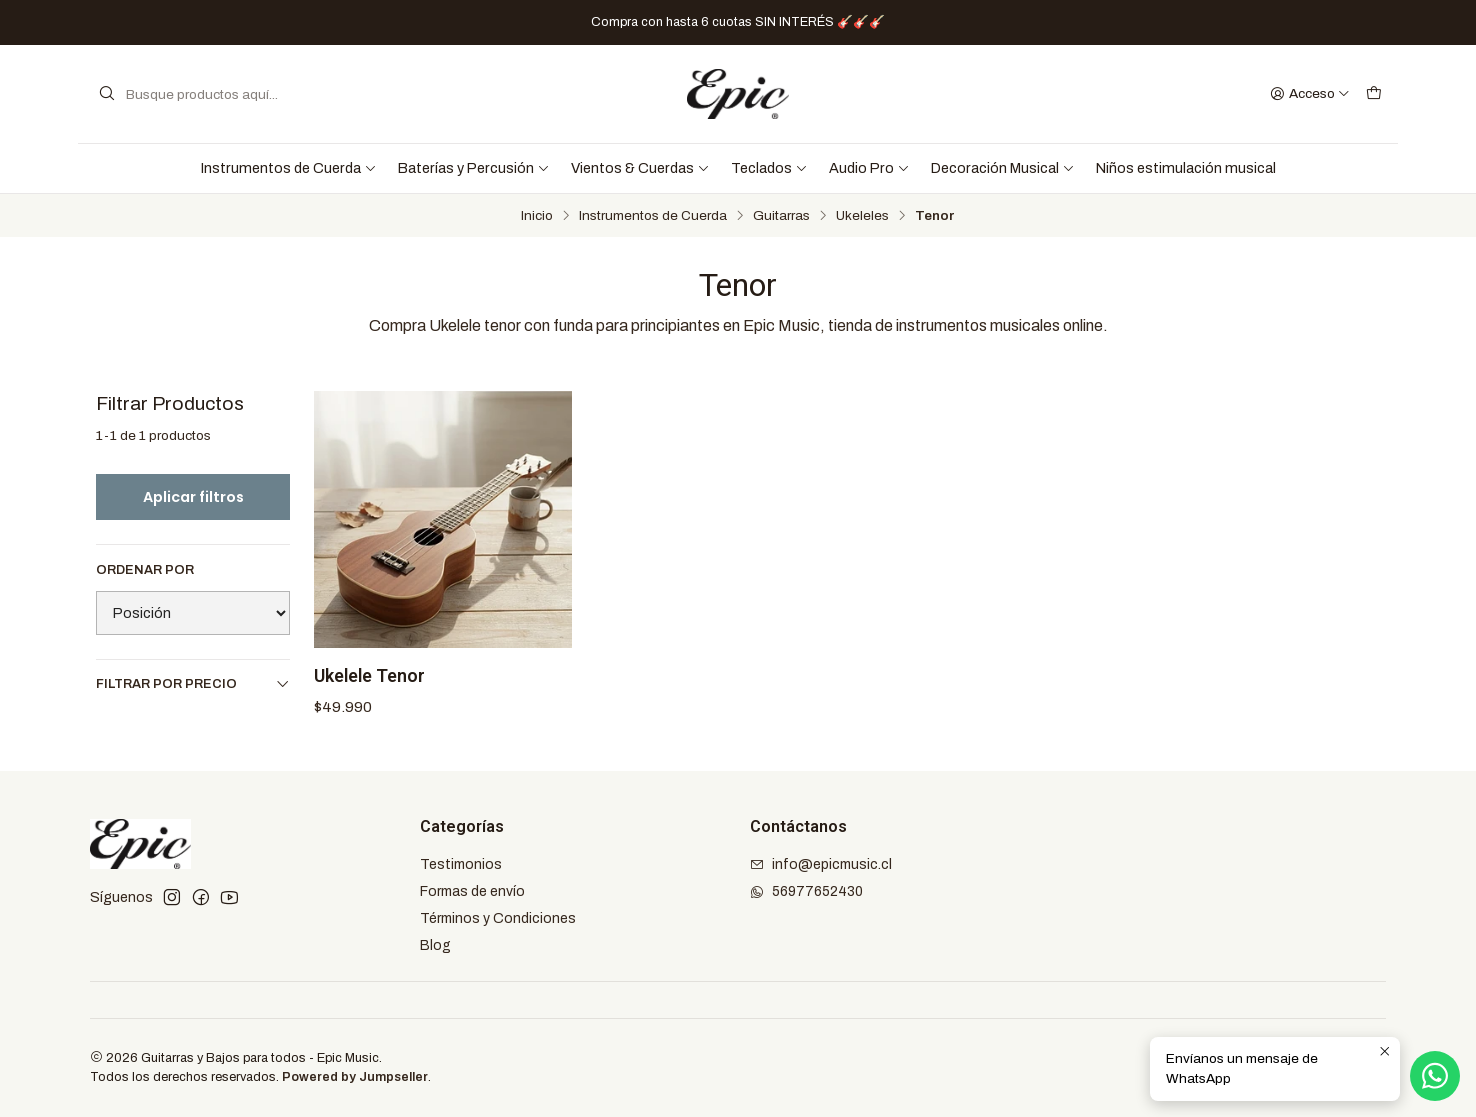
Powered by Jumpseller (355, 1077)
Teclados (769, 168)
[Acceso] (1310, 94)
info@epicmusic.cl (821, 864)
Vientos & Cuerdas (640, 168)
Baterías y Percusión (474, 168)
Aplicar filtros (193, 497)
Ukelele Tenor (369, 676)
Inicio (537, 216)
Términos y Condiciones (498, 918)
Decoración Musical (1003, 168)
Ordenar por (145, 570)
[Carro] (1374, 94)
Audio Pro (869, 168)
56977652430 (806, 891)
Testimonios (461, 864)
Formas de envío (472, 891)
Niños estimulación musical (1186, 168)
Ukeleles (862, 216)
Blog (435, 945)
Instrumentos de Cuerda (289, 168)
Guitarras (781, 216)
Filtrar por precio (193, 683)
